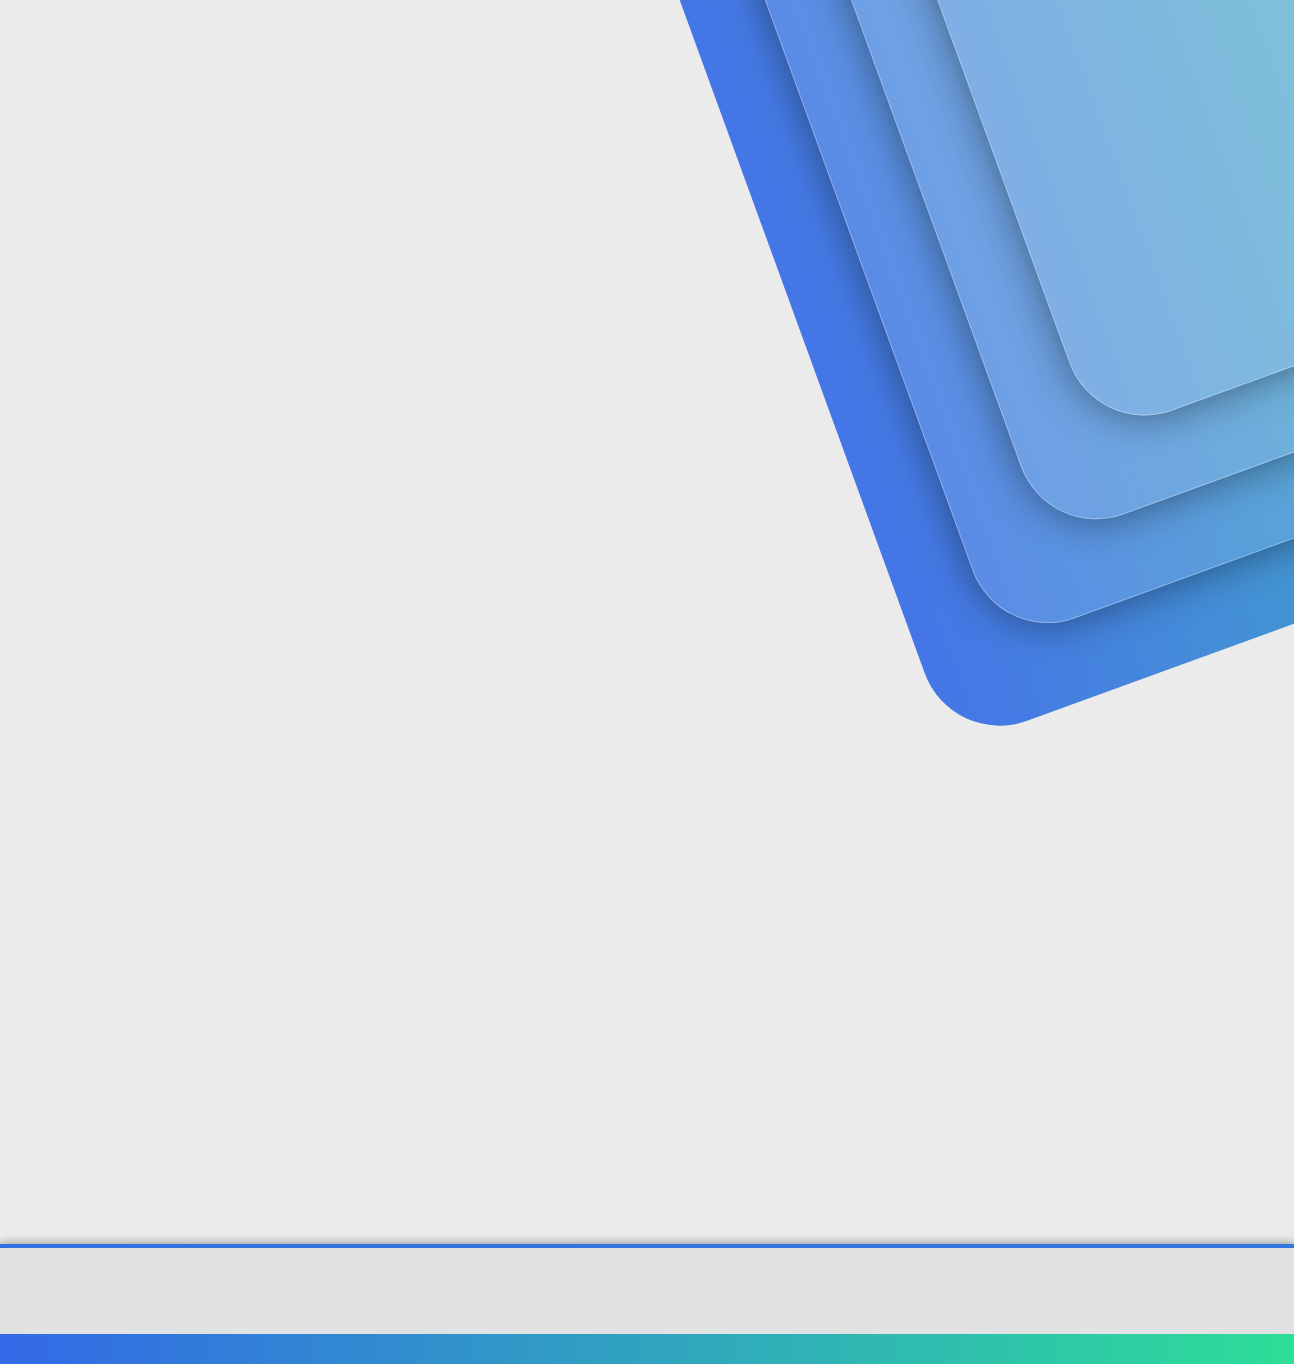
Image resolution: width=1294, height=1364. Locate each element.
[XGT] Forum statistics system (647, 1316)
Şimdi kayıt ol (1147, 155)
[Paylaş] (1189, 487)
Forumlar (441, 40)
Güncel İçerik (580, 40)
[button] (505, 40)
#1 (1215, 486)
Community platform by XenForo (647, 1300)
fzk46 (89, 445)
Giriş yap (1007, 155)
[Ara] (886, 40)
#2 (1214, 751)
